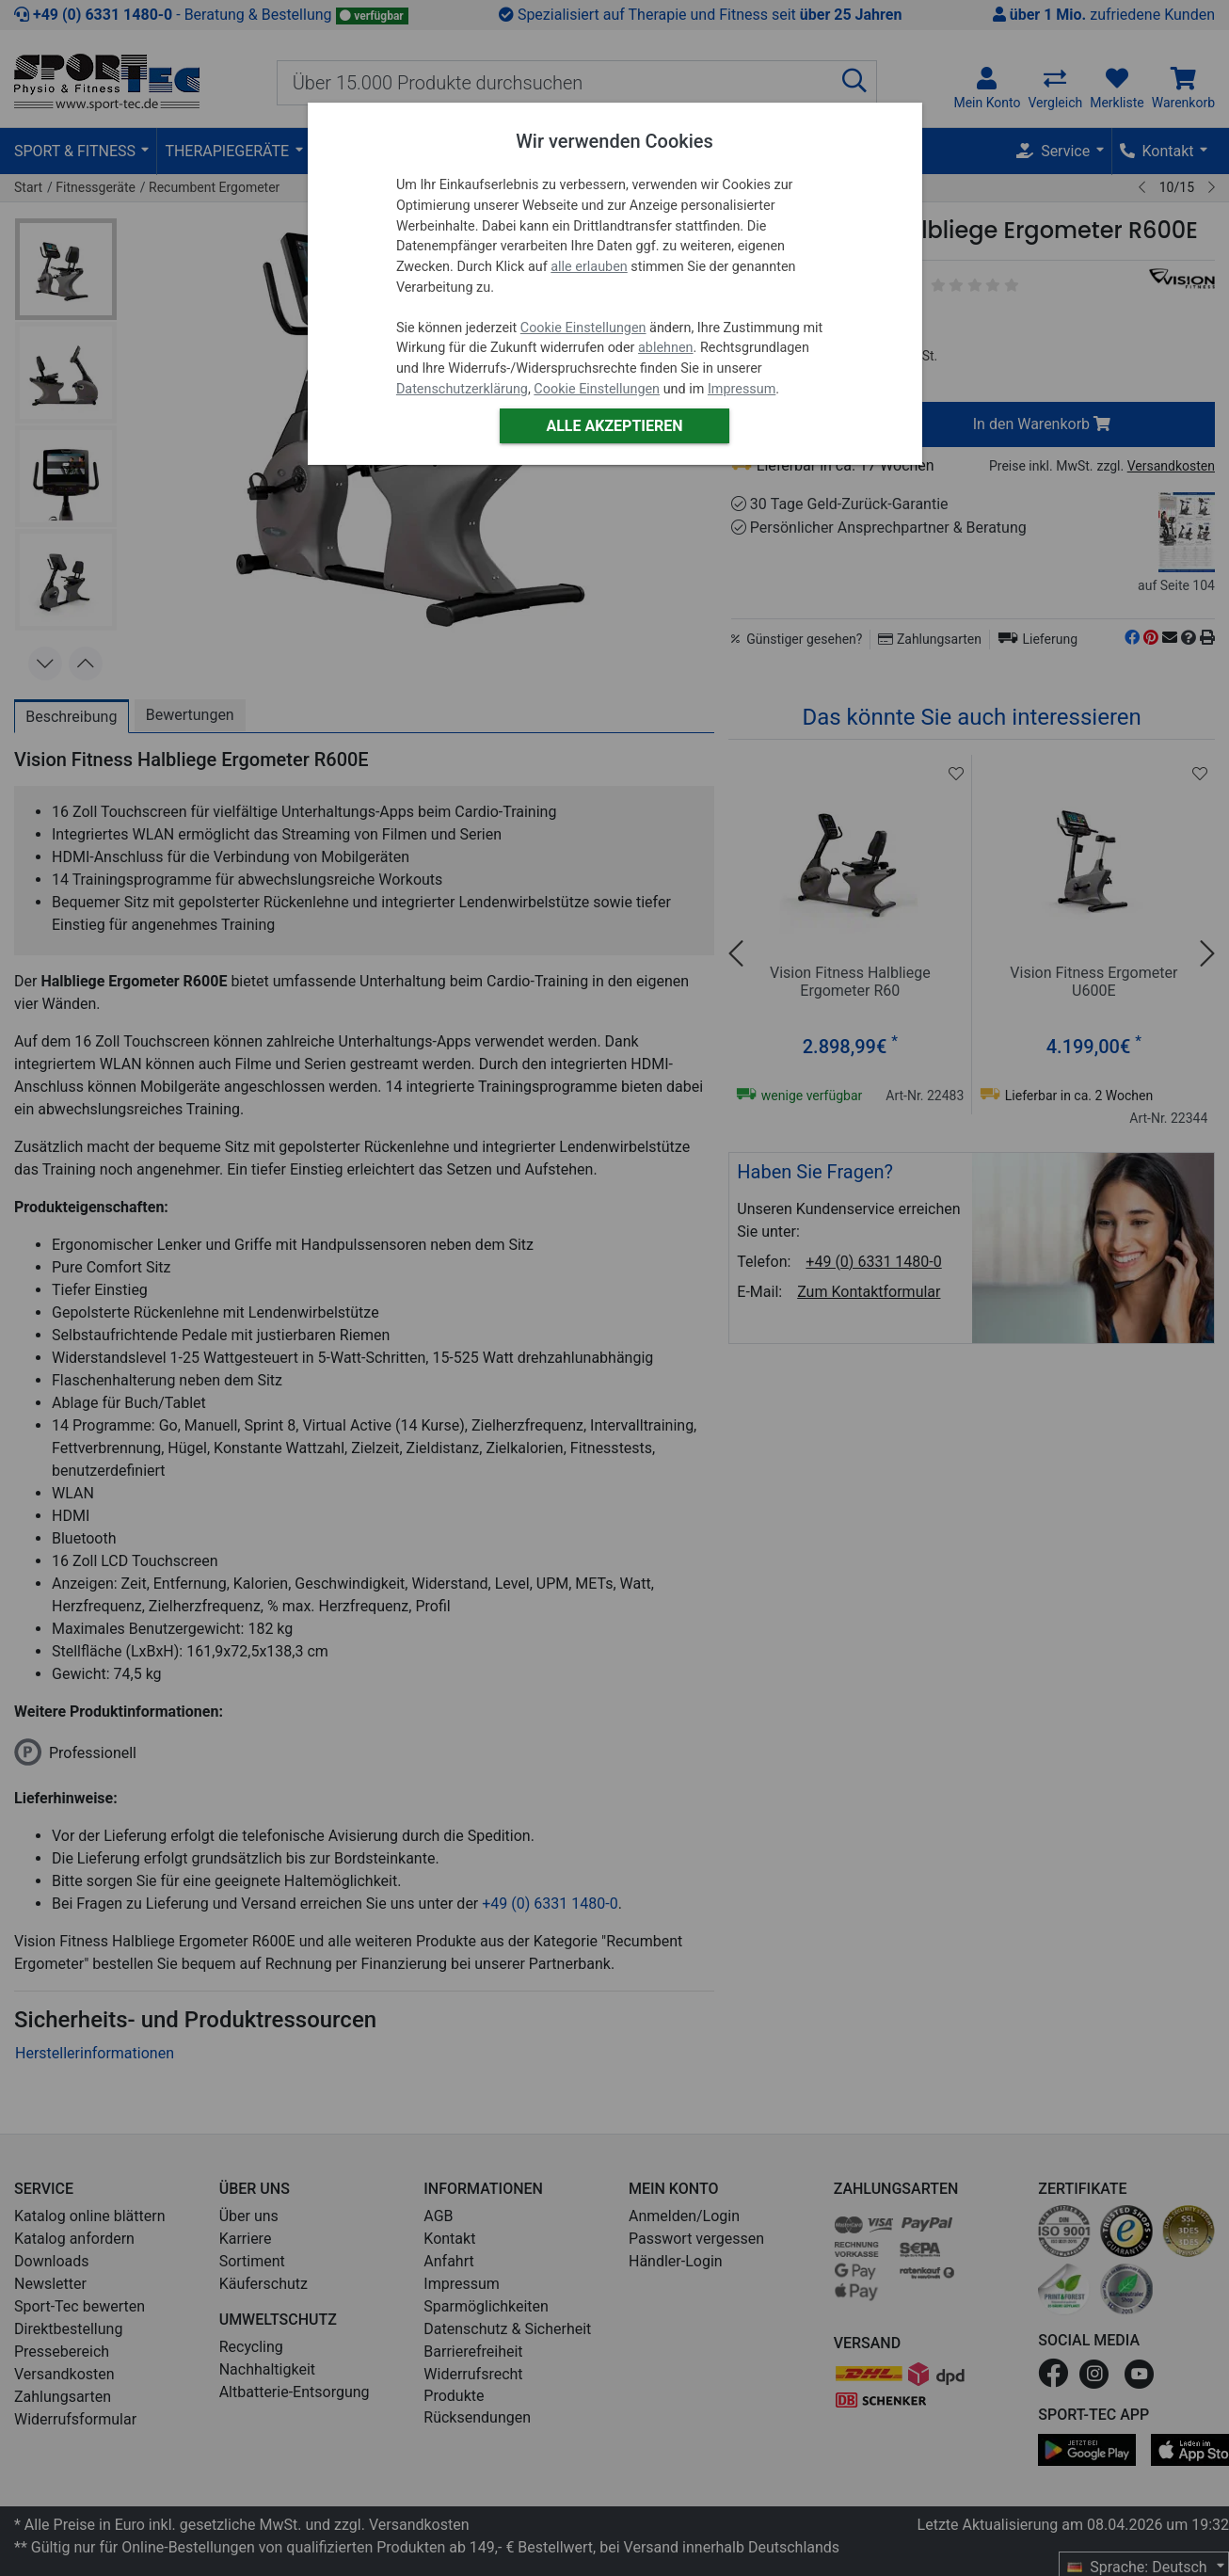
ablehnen (666, 348)
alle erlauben (589, 267)
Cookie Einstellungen (583, 328)
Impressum (741, 389)
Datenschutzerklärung (462, 389)
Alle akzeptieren (614, 426)
